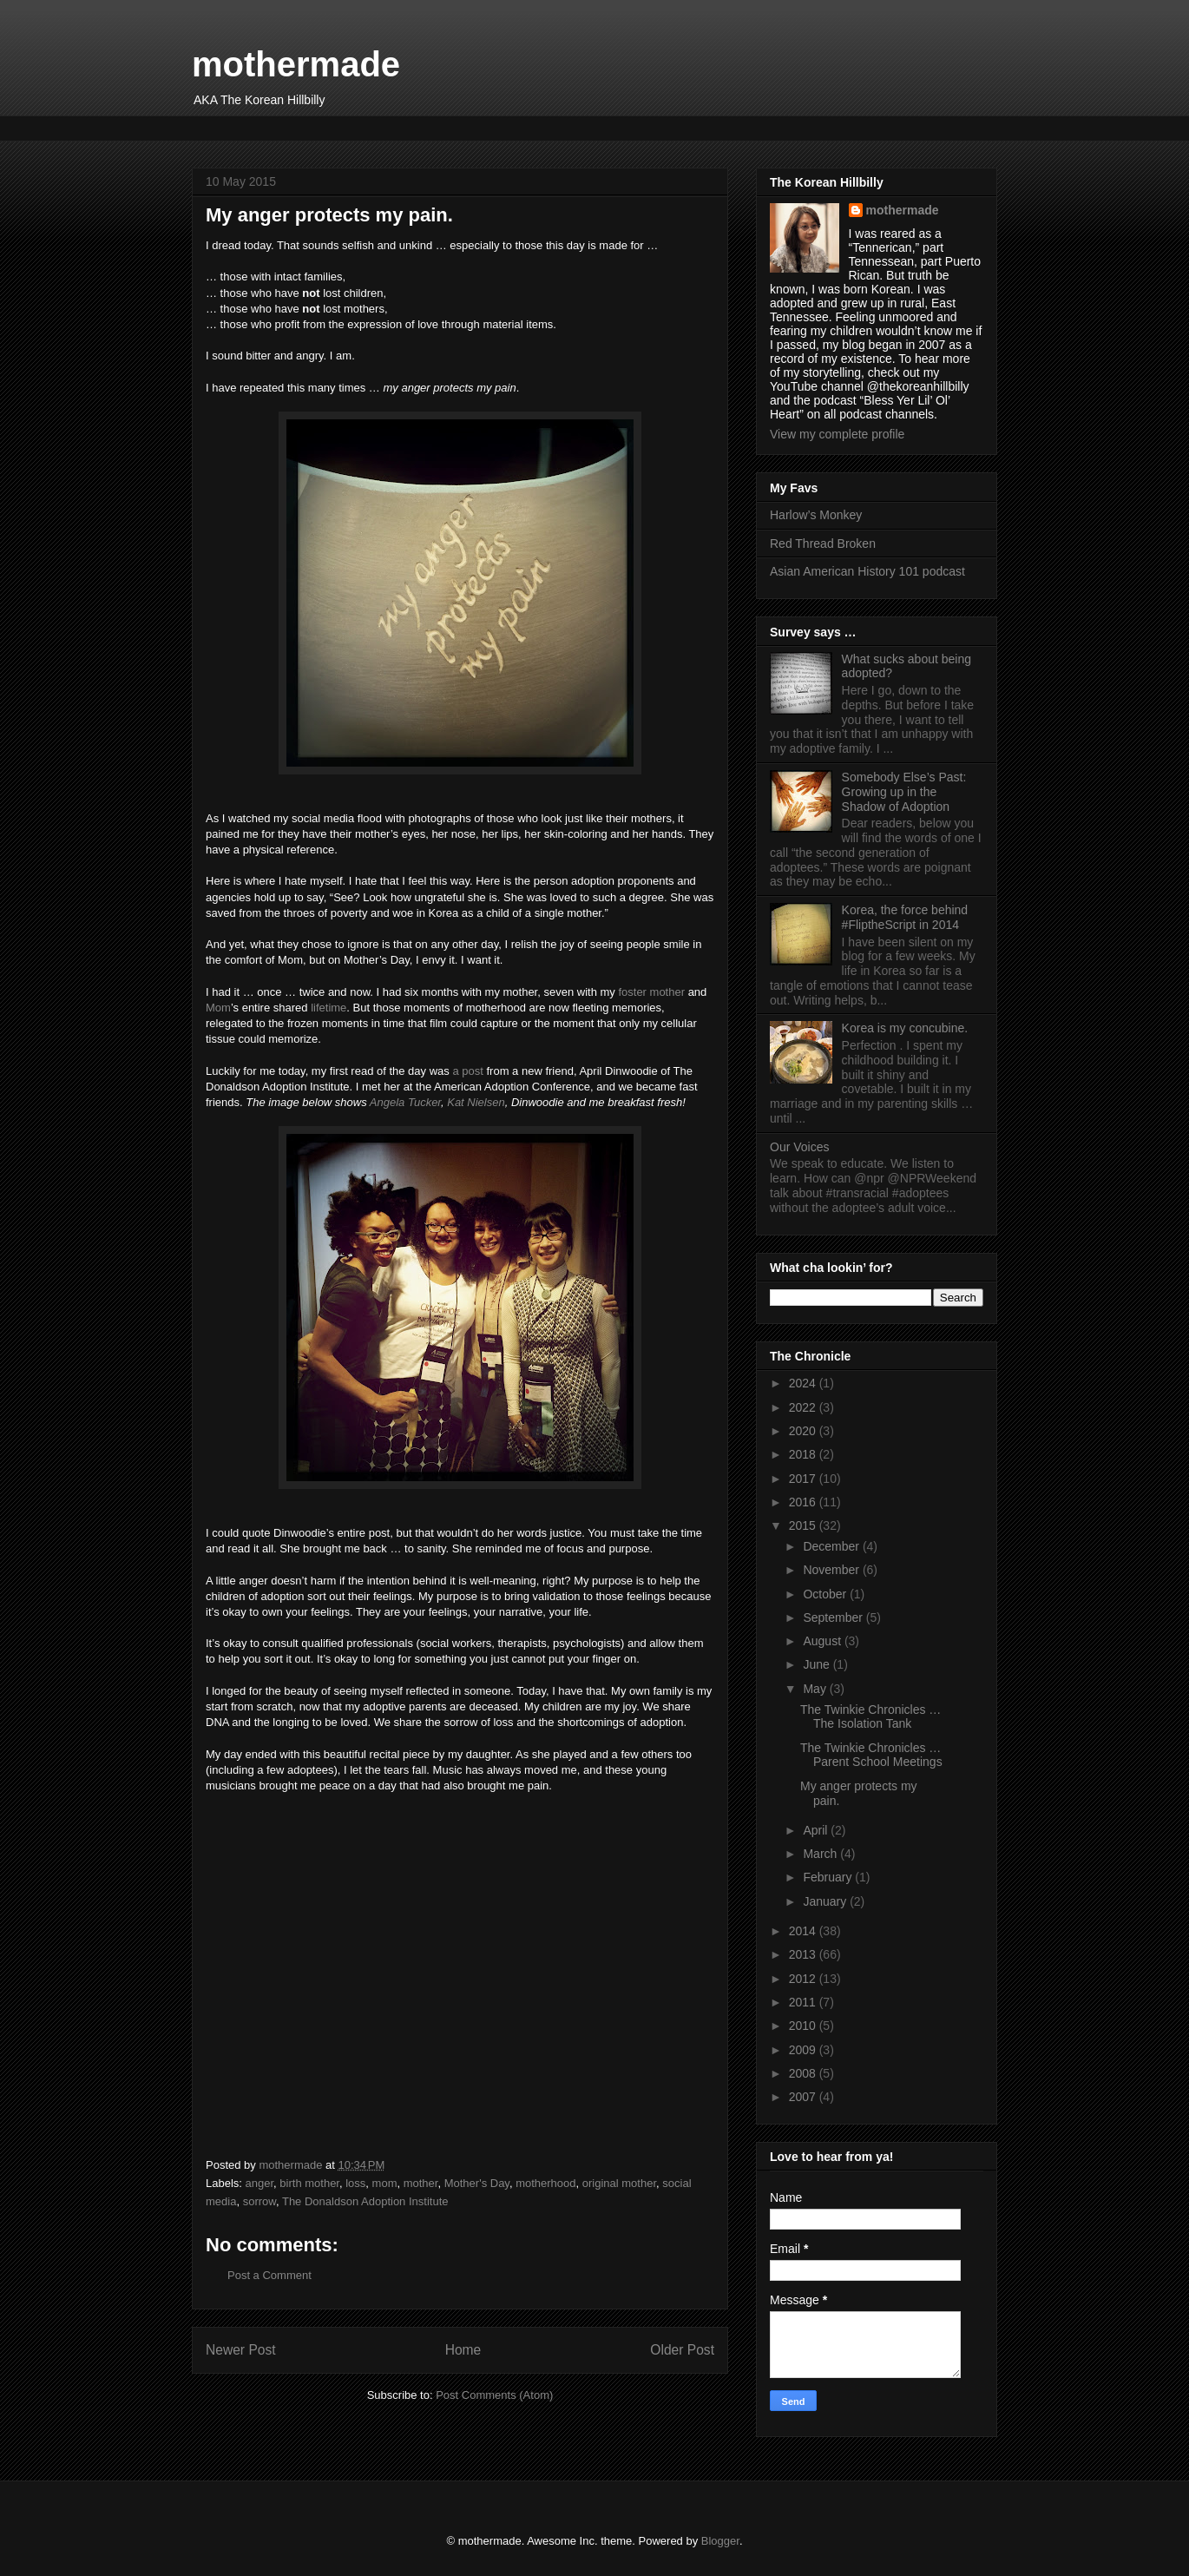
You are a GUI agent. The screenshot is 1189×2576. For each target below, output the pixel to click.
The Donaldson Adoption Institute (365, 2201)
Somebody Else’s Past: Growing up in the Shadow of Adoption (904, 792)
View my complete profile (837, 434)
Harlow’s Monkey (816, 515)
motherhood (545, 2183)
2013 (804, 1954)
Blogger (720, 2540)
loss (355, 2183)
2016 (804, 1502)
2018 (804, 1454)
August (823, 1641)
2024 (804, 1383)
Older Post (682, 2349)
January (826, 1901)
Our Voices (799, 1147)
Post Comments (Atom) (494, 2394)
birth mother (309, 2183)
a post (467, 1070)
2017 (804, 1479)
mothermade (296, 64)
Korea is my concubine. (905, 1028)
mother (421, 2183)
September (834, 1617)
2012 (804, 1979)
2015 (804, 1525)
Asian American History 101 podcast (867, 571)
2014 (804, 1931)
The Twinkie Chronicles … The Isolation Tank (870, 1717)
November (832, 1570)
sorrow (259, 2201)
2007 (804, 2097)
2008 (804, 2073)
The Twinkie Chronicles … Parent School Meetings (871, 1755)
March (821, 1854)
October (826, 1594)
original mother (619, 2183)
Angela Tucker (405, 1102)
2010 (804, 2025)
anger (260, 2183)
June (817, 1664)
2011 (804, 2002)
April (817, 1830)
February (829, 1877)
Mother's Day (476, 2183)
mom (384, 2183)
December (832, 1546)
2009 (804, 2050)
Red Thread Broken (823, 543)
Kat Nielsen (475, 1102)
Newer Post (241, 2349)
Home (463, 2349)
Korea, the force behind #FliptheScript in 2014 (905, 917)
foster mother (651, 991)
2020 (804, 1431)
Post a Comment (269, 2275)
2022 (804, 1407)
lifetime (328, 1007)
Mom (218, 1007)
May (816, 1689)
